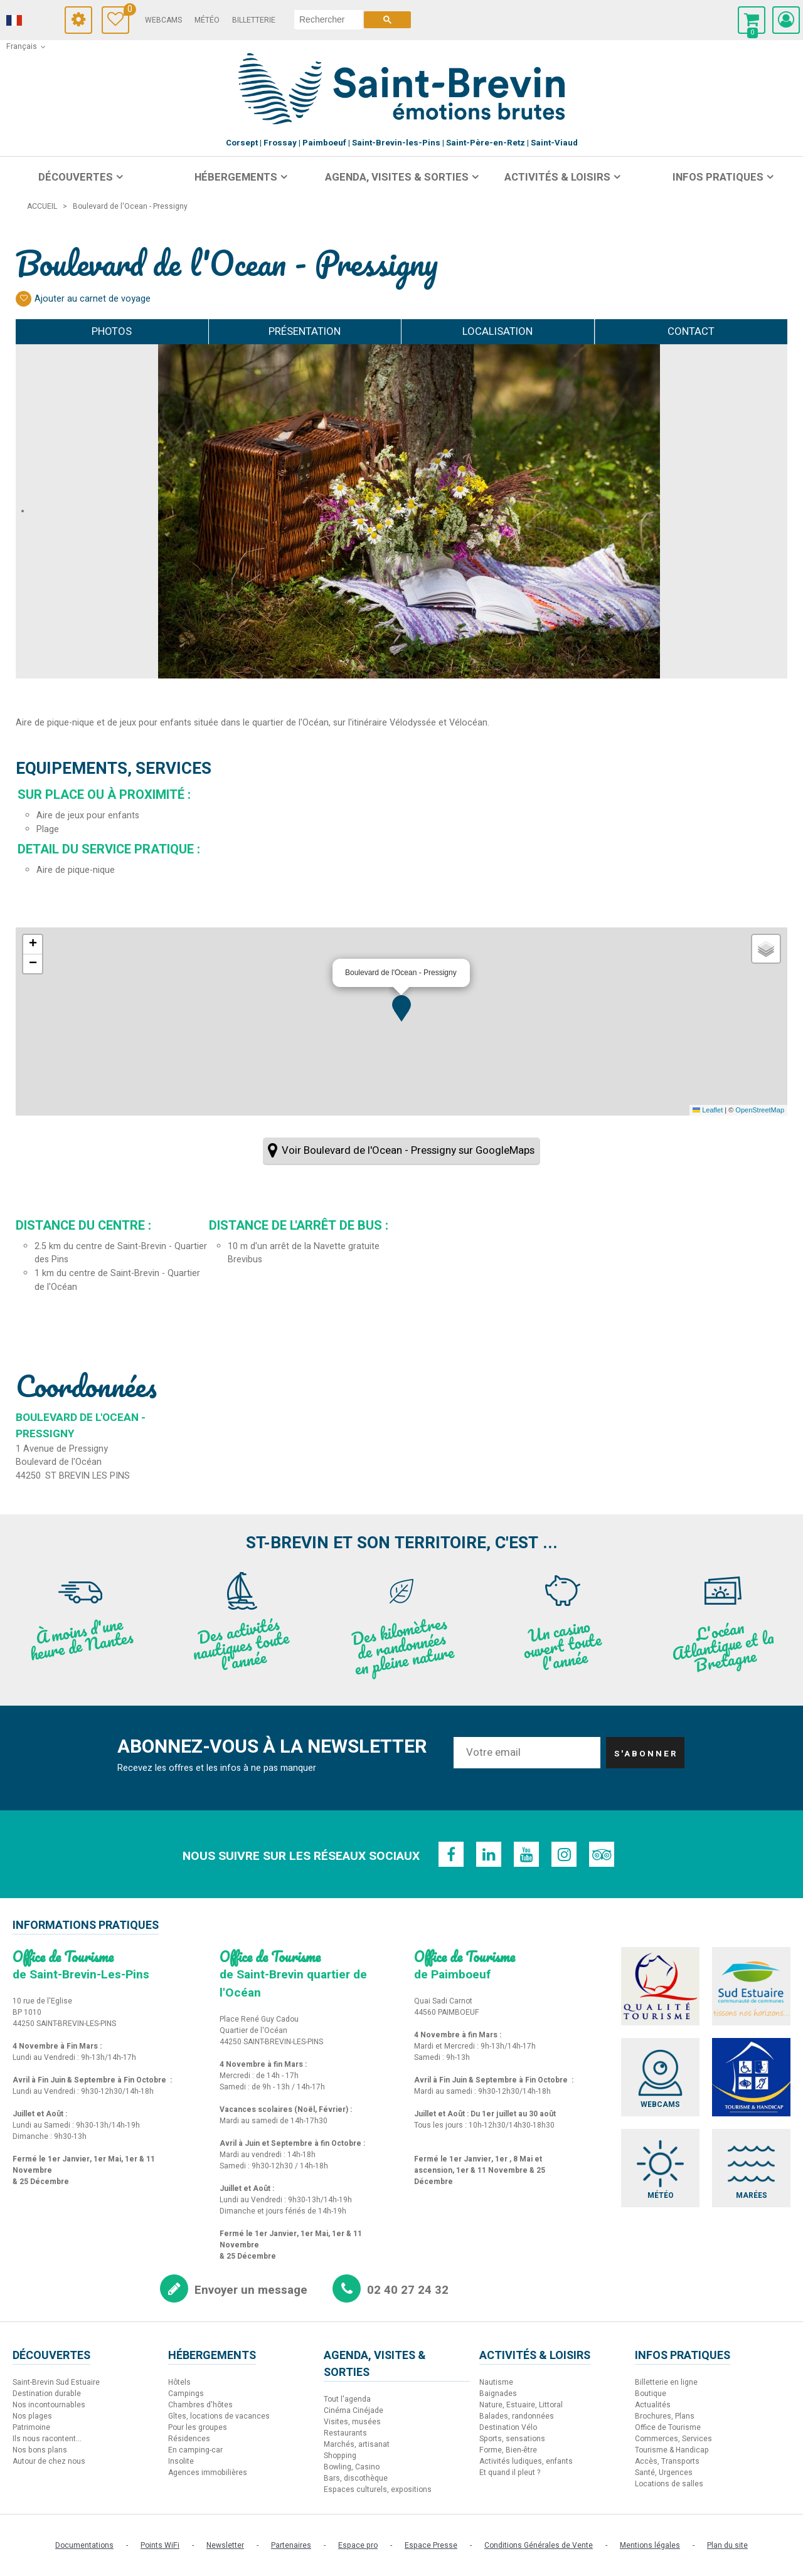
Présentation (305, 331)
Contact (691, 331)
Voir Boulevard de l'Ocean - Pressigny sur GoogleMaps (408, 1150)
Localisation (497, 331)
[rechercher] (328, 19)
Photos (112, 331)
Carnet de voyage (126, 11)
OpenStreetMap (759, 1110)
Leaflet (708, 1110)
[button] (401, 1008)
